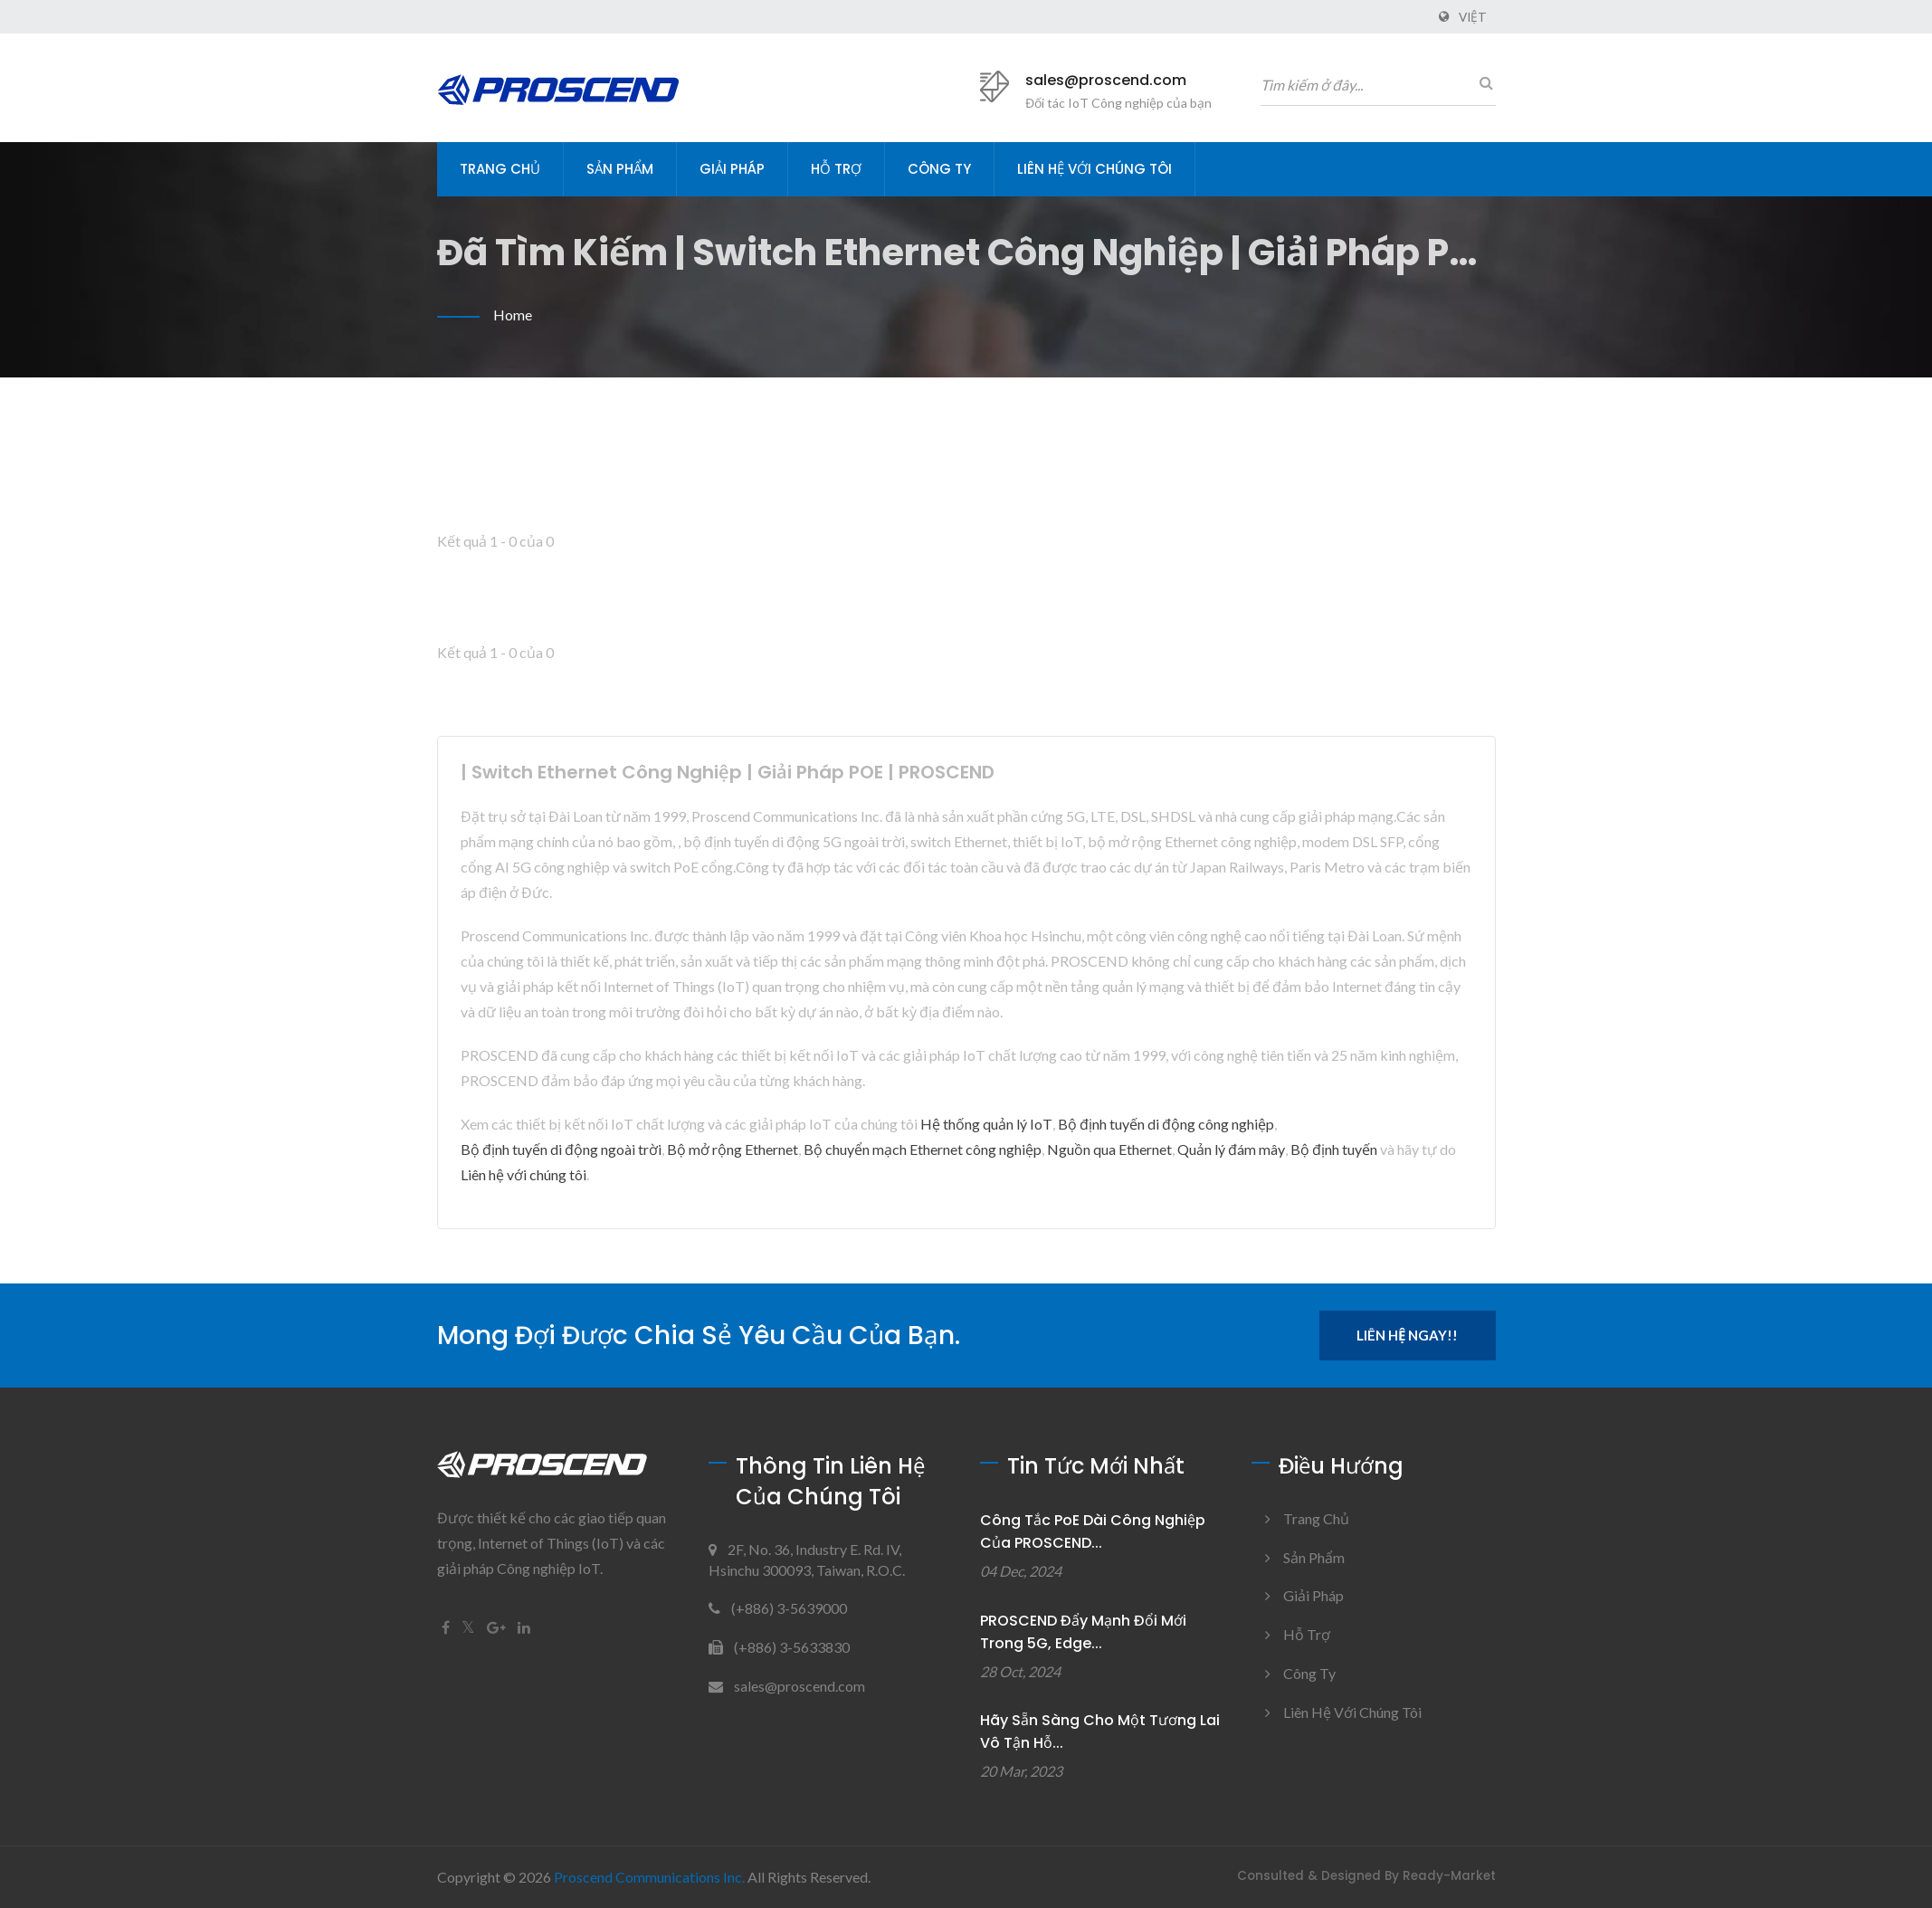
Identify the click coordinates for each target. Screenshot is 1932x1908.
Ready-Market (1449, 1875)
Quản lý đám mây (1231, 1149)
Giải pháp (732, 168)
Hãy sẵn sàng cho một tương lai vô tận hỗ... (1100, 1731)
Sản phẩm (619, 168)
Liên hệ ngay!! (1407, 1335)
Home (512, 314)
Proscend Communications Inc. (649, 1876)
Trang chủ (500, 168)
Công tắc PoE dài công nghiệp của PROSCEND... (1092, 1531)
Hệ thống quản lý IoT (986, 1123)
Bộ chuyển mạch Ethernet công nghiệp (923, 1149)
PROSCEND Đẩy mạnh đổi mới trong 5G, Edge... (1083, 1632)
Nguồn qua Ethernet (1109, 1149)
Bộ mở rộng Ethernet (732, 1149)
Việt (1473, 17)
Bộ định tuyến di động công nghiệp (1166, 1123)
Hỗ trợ (836, 168)
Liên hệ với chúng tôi (1094, 168)
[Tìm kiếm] (1482, 82)
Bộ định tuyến (1333, 1149)
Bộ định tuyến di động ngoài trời (561, 1149)
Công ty (939, 168)
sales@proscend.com (1105, 80)
